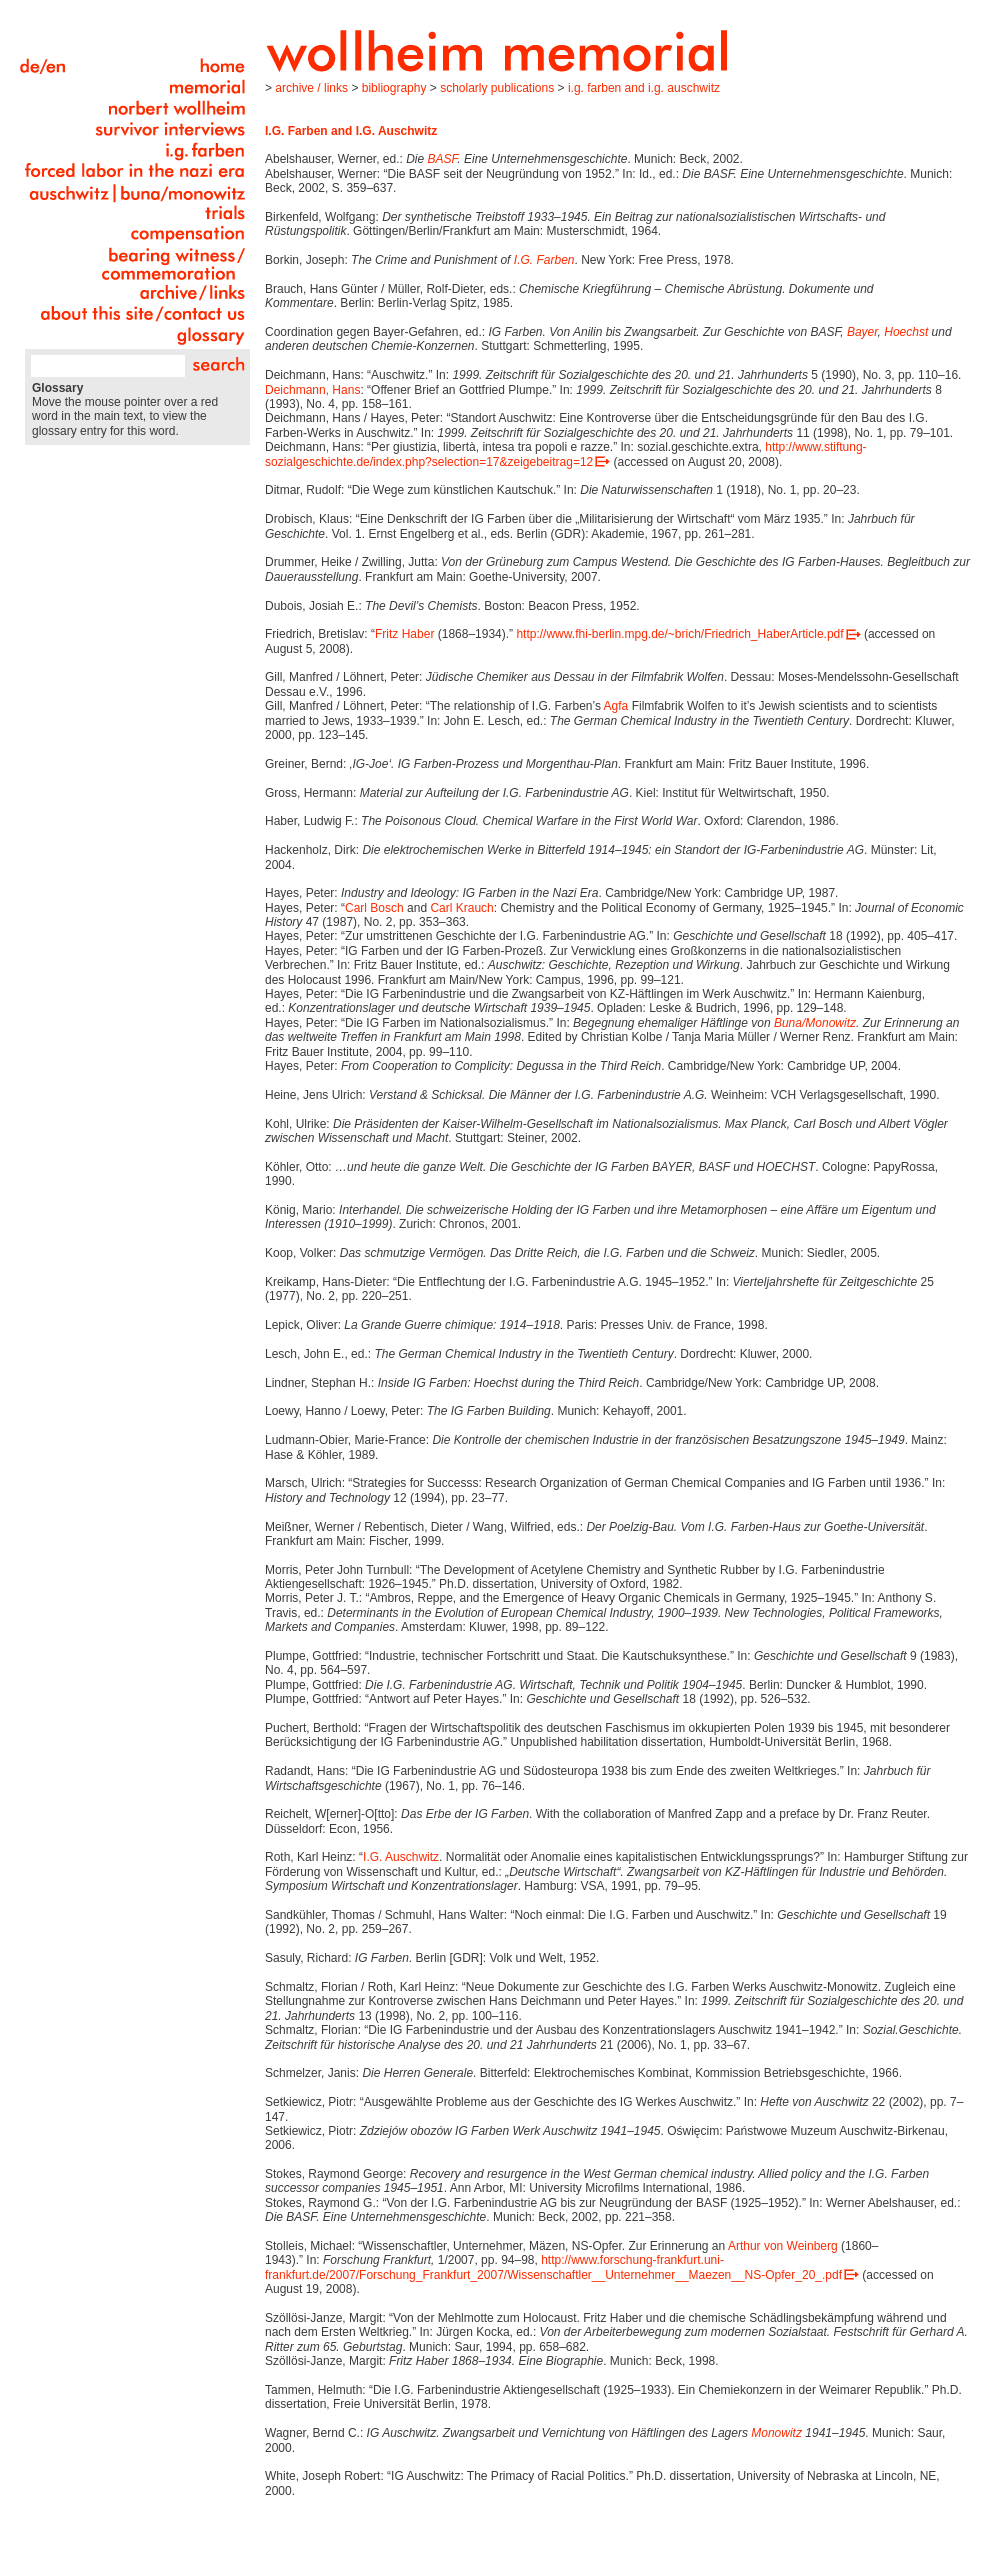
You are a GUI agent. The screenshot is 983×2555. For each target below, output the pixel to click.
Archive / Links (311, 88)
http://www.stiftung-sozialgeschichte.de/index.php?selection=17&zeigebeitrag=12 (566, 454)
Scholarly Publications (497, 88)
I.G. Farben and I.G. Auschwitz (644, 88)
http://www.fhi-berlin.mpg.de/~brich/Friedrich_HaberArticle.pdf (679, 634)
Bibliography (394, 88)
